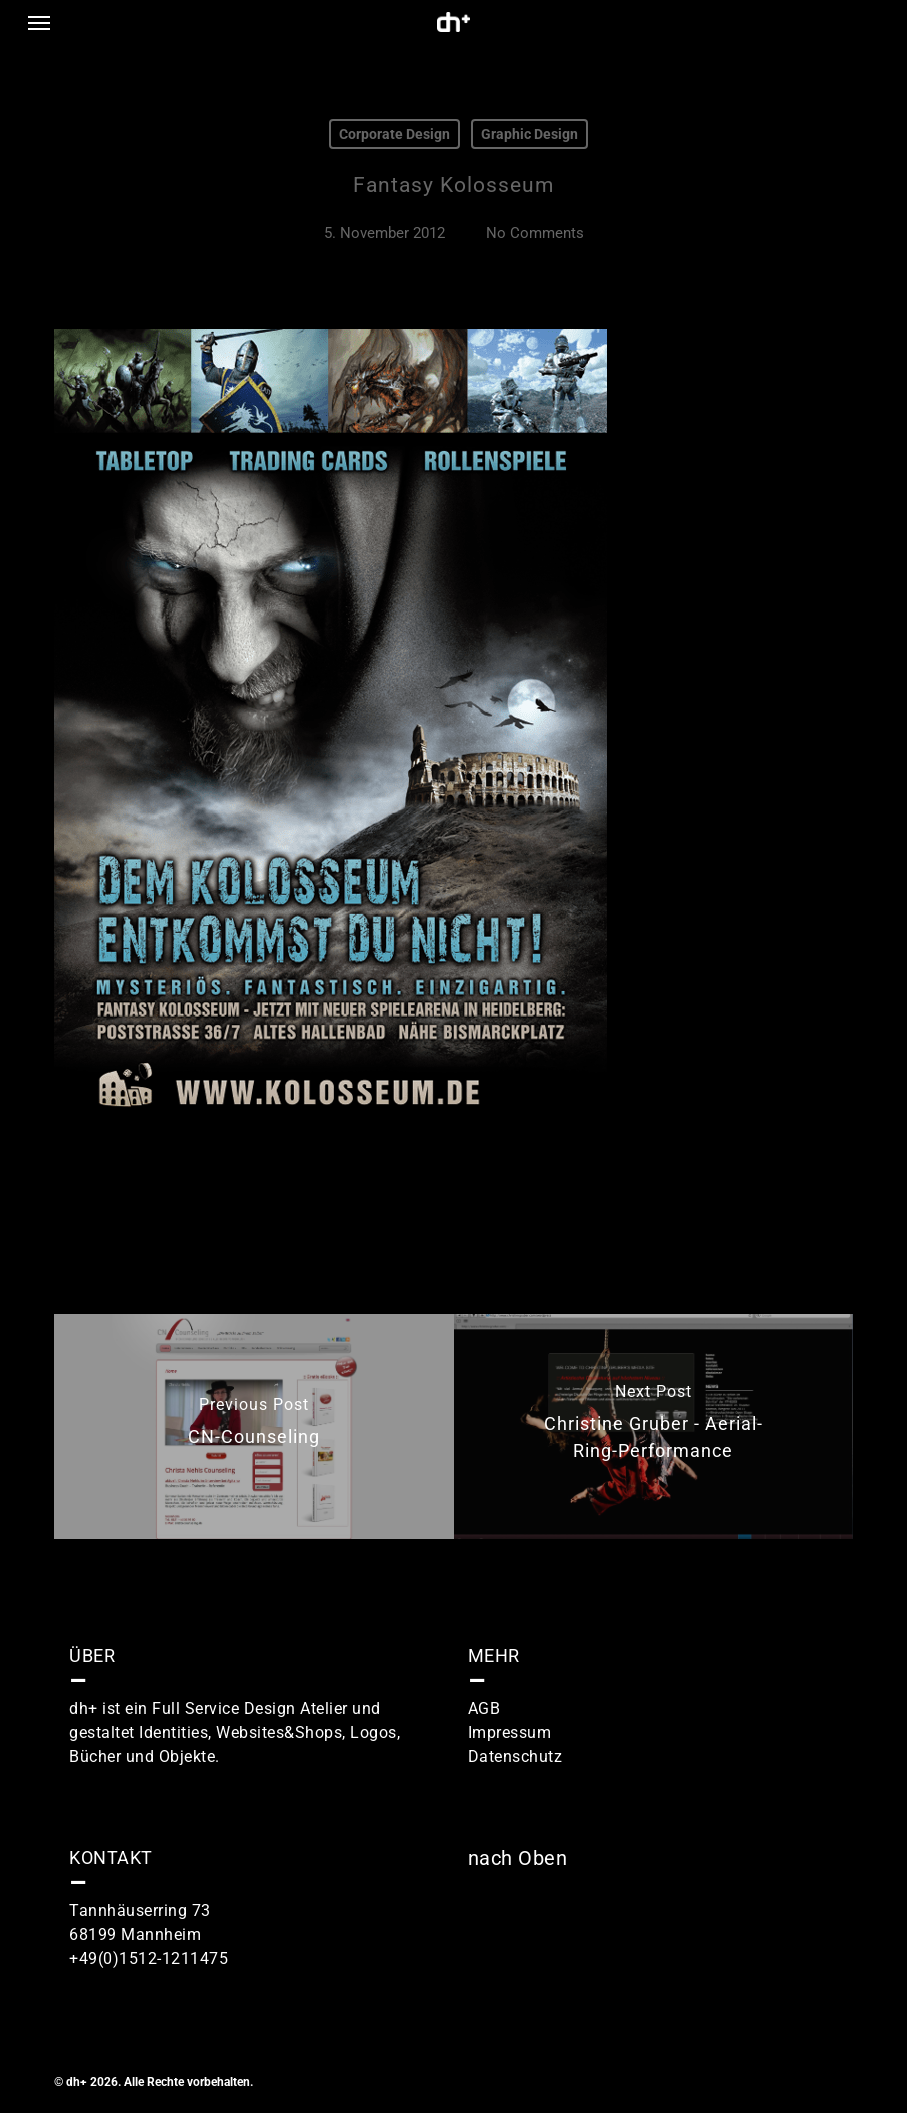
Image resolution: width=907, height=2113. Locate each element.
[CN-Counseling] (253, 1426)
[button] (39, 22)
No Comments (535, 233)
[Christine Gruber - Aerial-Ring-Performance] (653, 1426)
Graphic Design (529, 134)
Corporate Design (394, 134)
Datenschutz (515, 1756)
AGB (484, 1708)
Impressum (510, 1732)
